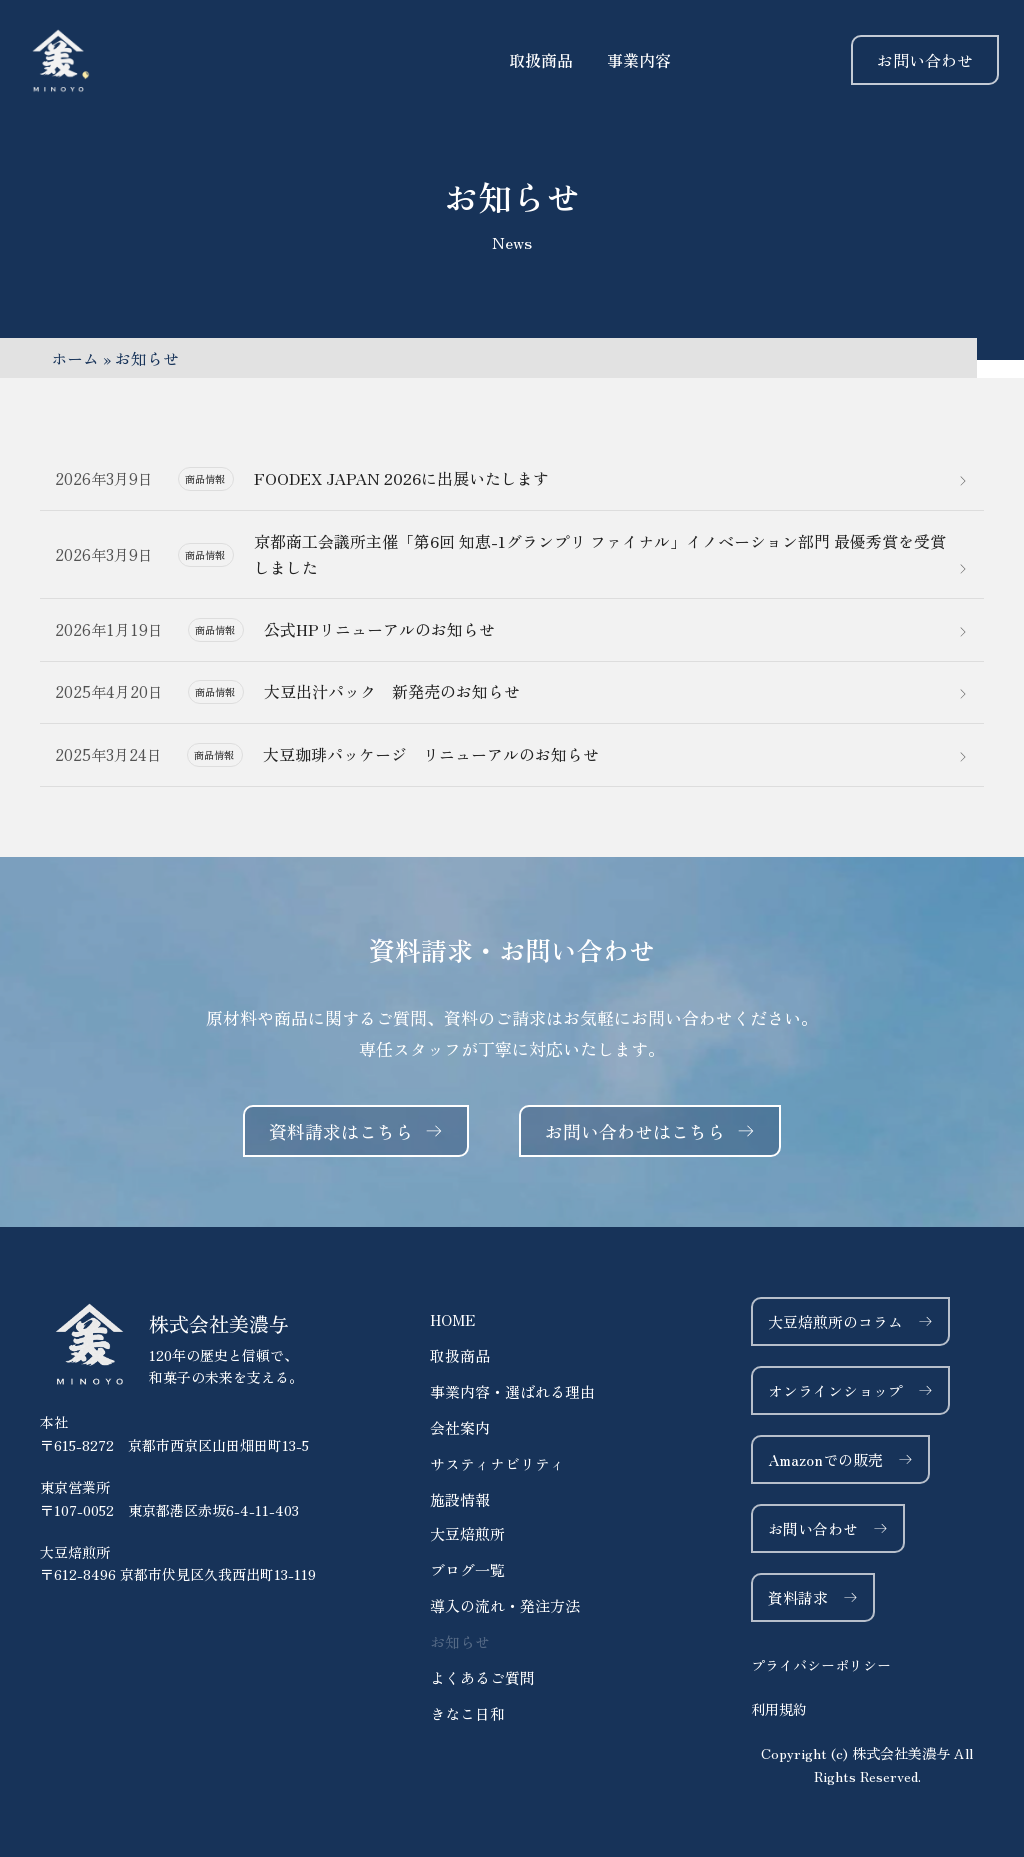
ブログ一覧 (467, 1569)
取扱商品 (460, 1355)
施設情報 (460, 1499)
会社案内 (460, 1427)
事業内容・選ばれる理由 (512, 1391)
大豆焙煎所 (467, 1533)
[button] (867, 1764)
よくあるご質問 (482, 1677)
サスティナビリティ (497, 1463)
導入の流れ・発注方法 (505, 1605)
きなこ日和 (467, 1713)
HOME (452, 1319)
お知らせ (460, 1641)
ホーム (75, 358)
